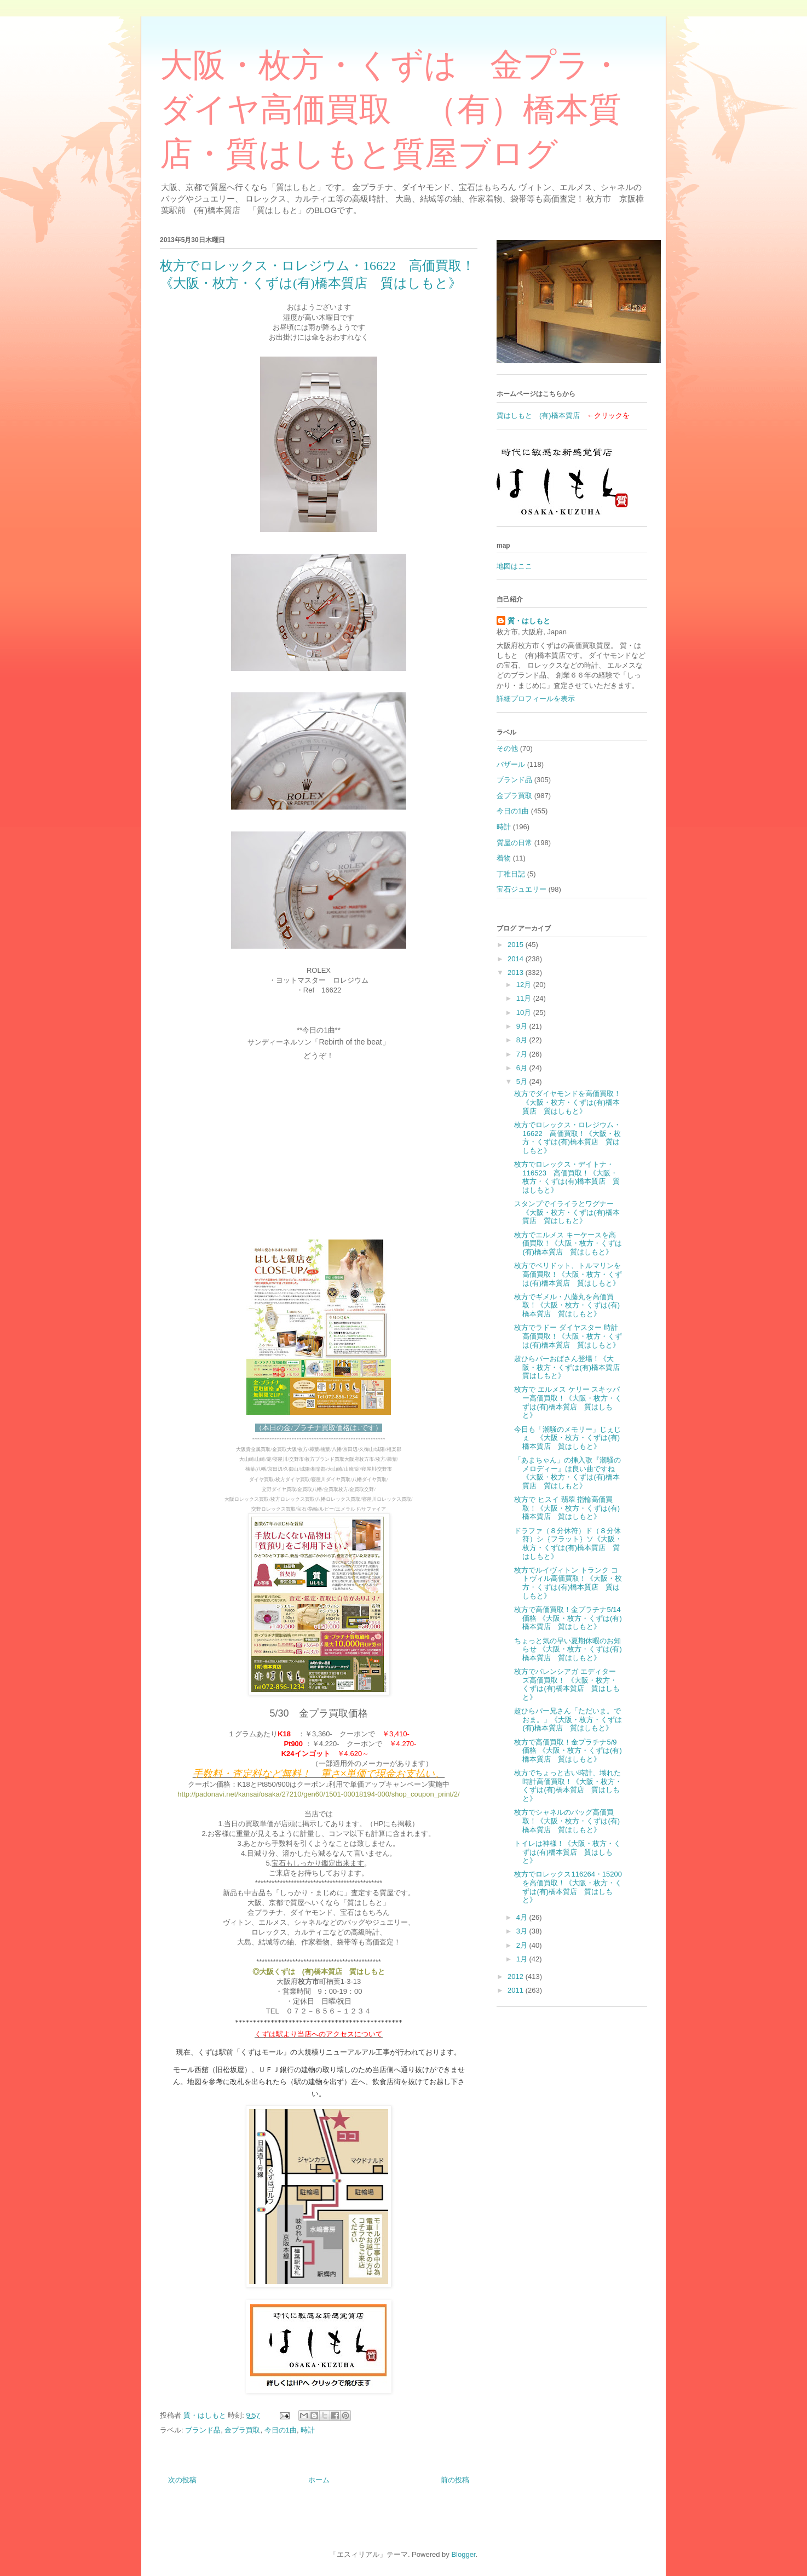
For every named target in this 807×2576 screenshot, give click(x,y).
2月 (522, 1945)
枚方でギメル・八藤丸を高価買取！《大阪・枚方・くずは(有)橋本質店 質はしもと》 (567, 1305)
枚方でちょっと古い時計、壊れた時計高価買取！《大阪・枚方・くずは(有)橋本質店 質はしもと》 (568, 1786)
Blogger (463, 2554)
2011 (517, 1990)
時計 (308, 2430)
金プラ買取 (242, 2430)
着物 (504, 858)
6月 (522, 1068)
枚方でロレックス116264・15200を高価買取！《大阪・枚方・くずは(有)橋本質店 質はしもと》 (568, 1887)
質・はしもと (529, 621)
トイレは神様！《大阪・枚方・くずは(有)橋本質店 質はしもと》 (567, 1851)
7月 (522, 1054)
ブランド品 (203, 2430)
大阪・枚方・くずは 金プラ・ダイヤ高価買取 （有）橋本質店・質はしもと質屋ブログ (391, 109)
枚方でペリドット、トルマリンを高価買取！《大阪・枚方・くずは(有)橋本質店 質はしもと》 (568, 1274)
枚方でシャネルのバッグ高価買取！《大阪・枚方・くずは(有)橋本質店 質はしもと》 (567, 1820)
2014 (517, 959)
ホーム (319, 2480)
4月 (522, 1917)
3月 (522, 1931)
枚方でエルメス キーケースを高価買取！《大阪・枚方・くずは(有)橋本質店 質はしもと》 (568, 1243)
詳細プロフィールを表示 (536, 699)
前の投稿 (455, 2480)
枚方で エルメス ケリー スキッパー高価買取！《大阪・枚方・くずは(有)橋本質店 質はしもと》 (568, 1402)
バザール (511, 764)
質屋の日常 (514, 843)
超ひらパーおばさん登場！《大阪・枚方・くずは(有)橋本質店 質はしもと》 (570, 1367)
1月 (522, 1959)
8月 (522, 1040)
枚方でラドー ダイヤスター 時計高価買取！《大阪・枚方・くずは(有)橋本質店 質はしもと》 (568, 1336)
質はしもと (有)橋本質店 (538, 415)
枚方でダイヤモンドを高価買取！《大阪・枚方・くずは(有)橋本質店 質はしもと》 (567, 1102)
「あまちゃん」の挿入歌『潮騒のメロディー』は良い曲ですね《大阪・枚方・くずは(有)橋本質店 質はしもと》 (567, 1473)
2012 (517, 1976)
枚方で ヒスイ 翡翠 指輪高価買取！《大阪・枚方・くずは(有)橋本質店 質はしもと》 (567, 1508)
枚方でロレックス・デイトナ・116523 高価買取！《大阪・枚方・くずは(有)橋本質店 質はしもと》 (567, 1177)
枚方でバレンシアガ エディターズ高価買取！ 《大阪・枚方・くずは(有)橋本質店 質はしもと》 (567, 1684)
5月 (522, 1081)
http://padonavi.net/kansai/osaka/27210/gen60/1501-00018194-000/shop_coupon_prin (313, 1794)
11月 (524, 998)
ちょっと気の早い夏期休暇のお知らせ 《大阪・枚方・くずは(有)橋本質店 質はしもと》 (567, 1649)
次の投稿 (182, 2480)
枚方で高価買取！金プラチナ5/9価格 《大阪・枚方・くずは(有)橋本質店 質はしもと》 (567, 1750)
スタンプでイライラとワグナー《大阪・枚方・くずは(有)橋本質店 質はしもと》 (567, 1212)
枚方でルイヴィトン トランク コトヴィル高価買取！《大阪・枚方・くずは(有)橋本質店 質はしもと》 (568, 1583)
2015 (517, 944)
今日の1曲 (280, 2430)
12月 (524, 984)
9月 (522, 1026)
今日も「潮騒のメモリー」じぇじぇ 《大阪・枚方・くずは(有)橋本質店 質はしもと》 (567, 1437)
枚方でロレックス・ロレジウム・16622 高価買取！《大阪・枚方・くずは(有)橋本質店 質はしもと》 (567, 1138)
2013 (517, 972)
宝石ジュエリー (521, 889)
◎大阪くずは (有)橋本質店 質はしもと (318, 1971)
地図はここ (514, 566)
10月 (524, 1012)
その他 (507, 748)
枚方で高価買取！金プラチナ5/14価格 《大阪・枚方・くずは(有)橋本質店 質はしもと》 (567, 1618)
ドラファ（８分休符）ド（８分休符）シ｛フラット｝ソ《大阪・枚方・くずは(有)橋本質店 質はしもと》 (568, 1543)
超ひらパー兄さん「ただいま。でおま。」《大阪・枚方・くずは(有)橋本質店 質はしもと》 (568, 1719)
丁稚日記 (511, 874)
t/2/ (455, 1794)
